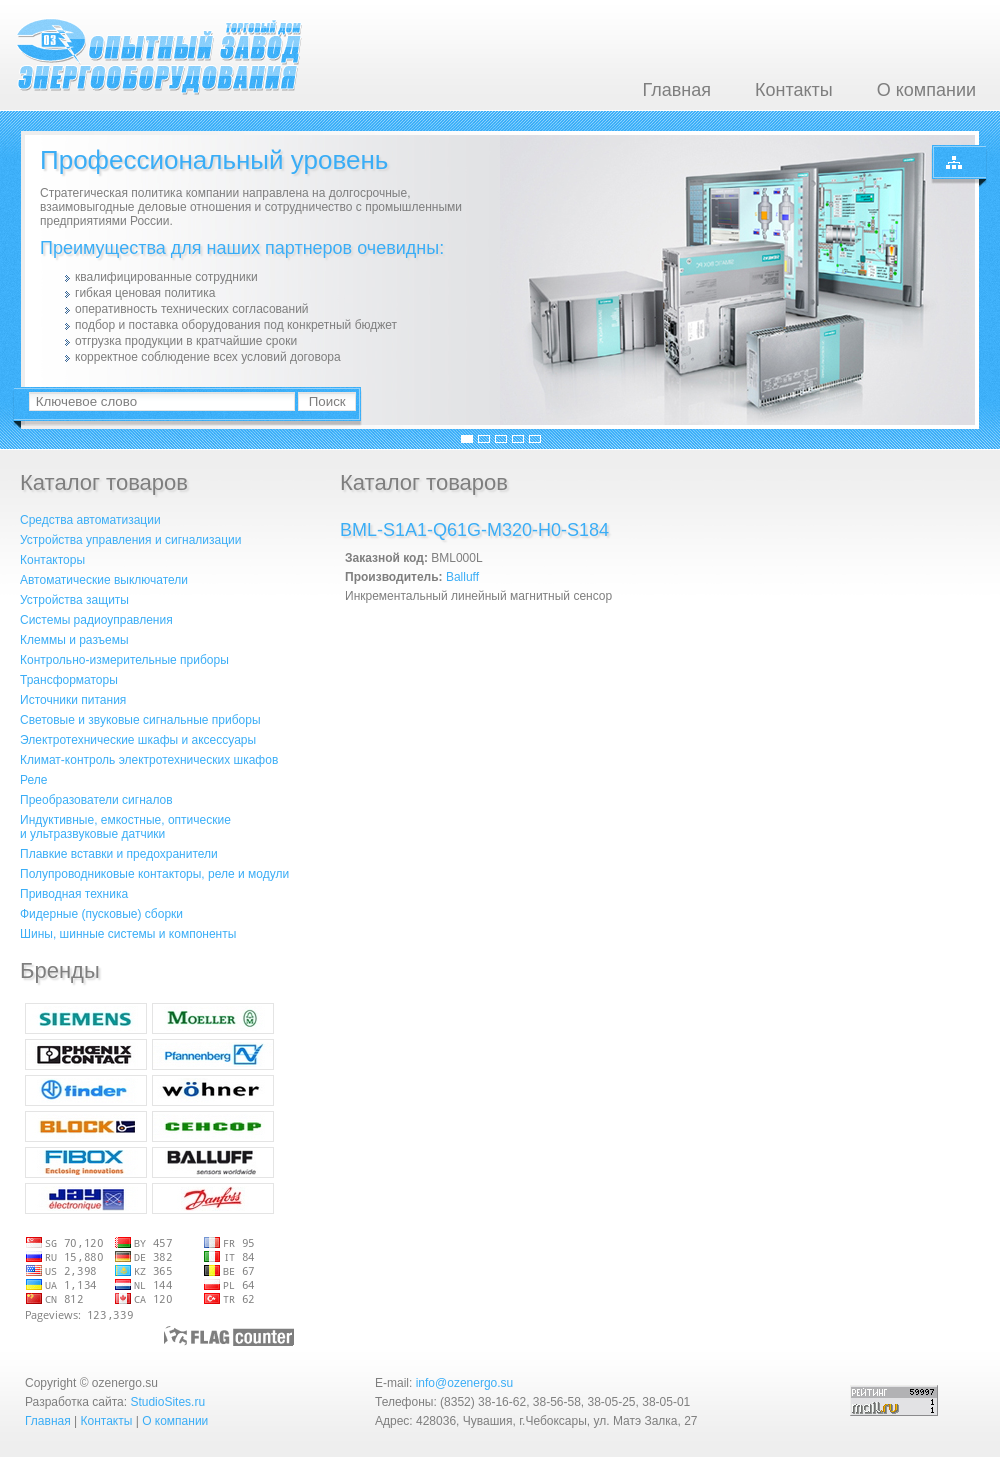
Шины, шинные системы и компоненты (128, 934)
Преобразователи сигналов (96, 800)
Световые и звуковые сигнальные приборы (140, 720)
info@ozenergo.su (465, 1383)
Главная (676, 90)
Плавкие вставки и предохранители (119, 854)
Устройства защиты (74, 600)
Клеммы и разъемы (74, 640)
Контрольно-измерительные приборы (124, 660)
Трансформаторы (69, 680)
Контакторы (52, 560)
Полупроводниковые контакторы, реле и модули (154, 874)
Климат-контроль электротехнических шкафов (149, 760)
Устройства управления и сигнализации (130, 540)
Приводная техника (74, 894)
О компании (926, 90)
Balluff (462, 577)
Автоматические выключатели (104, 580)
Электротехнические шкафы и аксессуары (138, 740)
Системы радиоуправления (96, 620)
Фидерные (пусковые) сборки (101, 914)
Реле (33, 780)
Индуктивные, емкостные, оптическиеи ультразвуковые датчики (125, 827)
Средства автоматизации (90, 520)
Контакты (794, 90)
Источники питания (73, 700)
